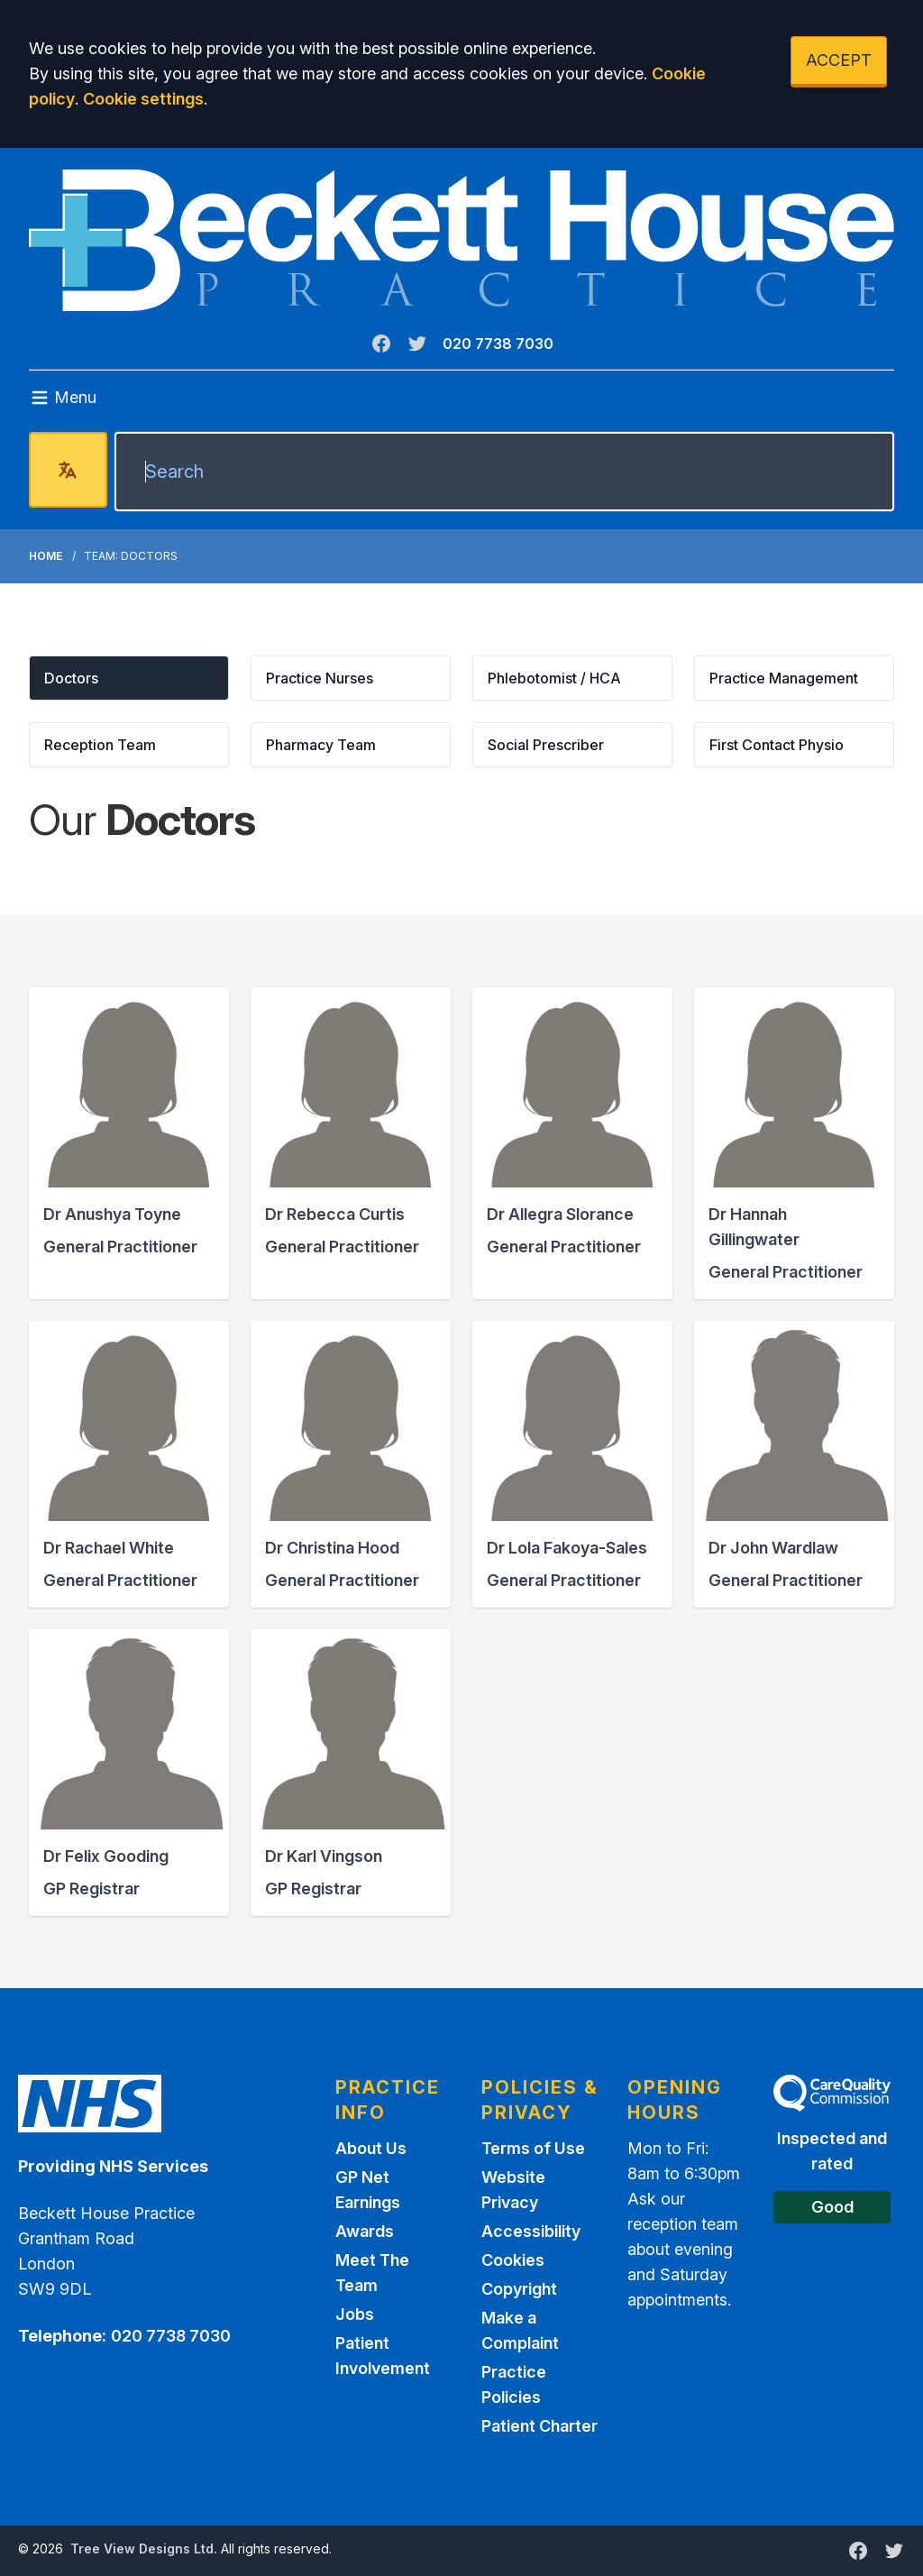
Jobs (354, 2314)
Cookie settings (143, 98)
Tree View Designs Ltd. (143, 2548)
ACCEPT (839, 59)
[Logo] (461, 240)
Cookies (512, 2260)
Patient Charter (539, 2425)
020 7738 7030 (498, 344)
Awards (364, 2231)
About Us (371, 2148)
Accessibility (530, 2231)
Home (45, 556)
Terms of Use (533, 2148)
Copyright (519, 2288)
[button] (129, 678)
